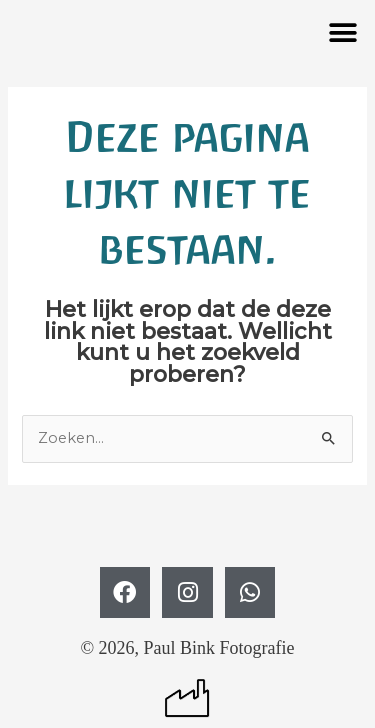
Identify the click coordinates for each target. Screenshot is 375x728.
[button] (342, 32)
